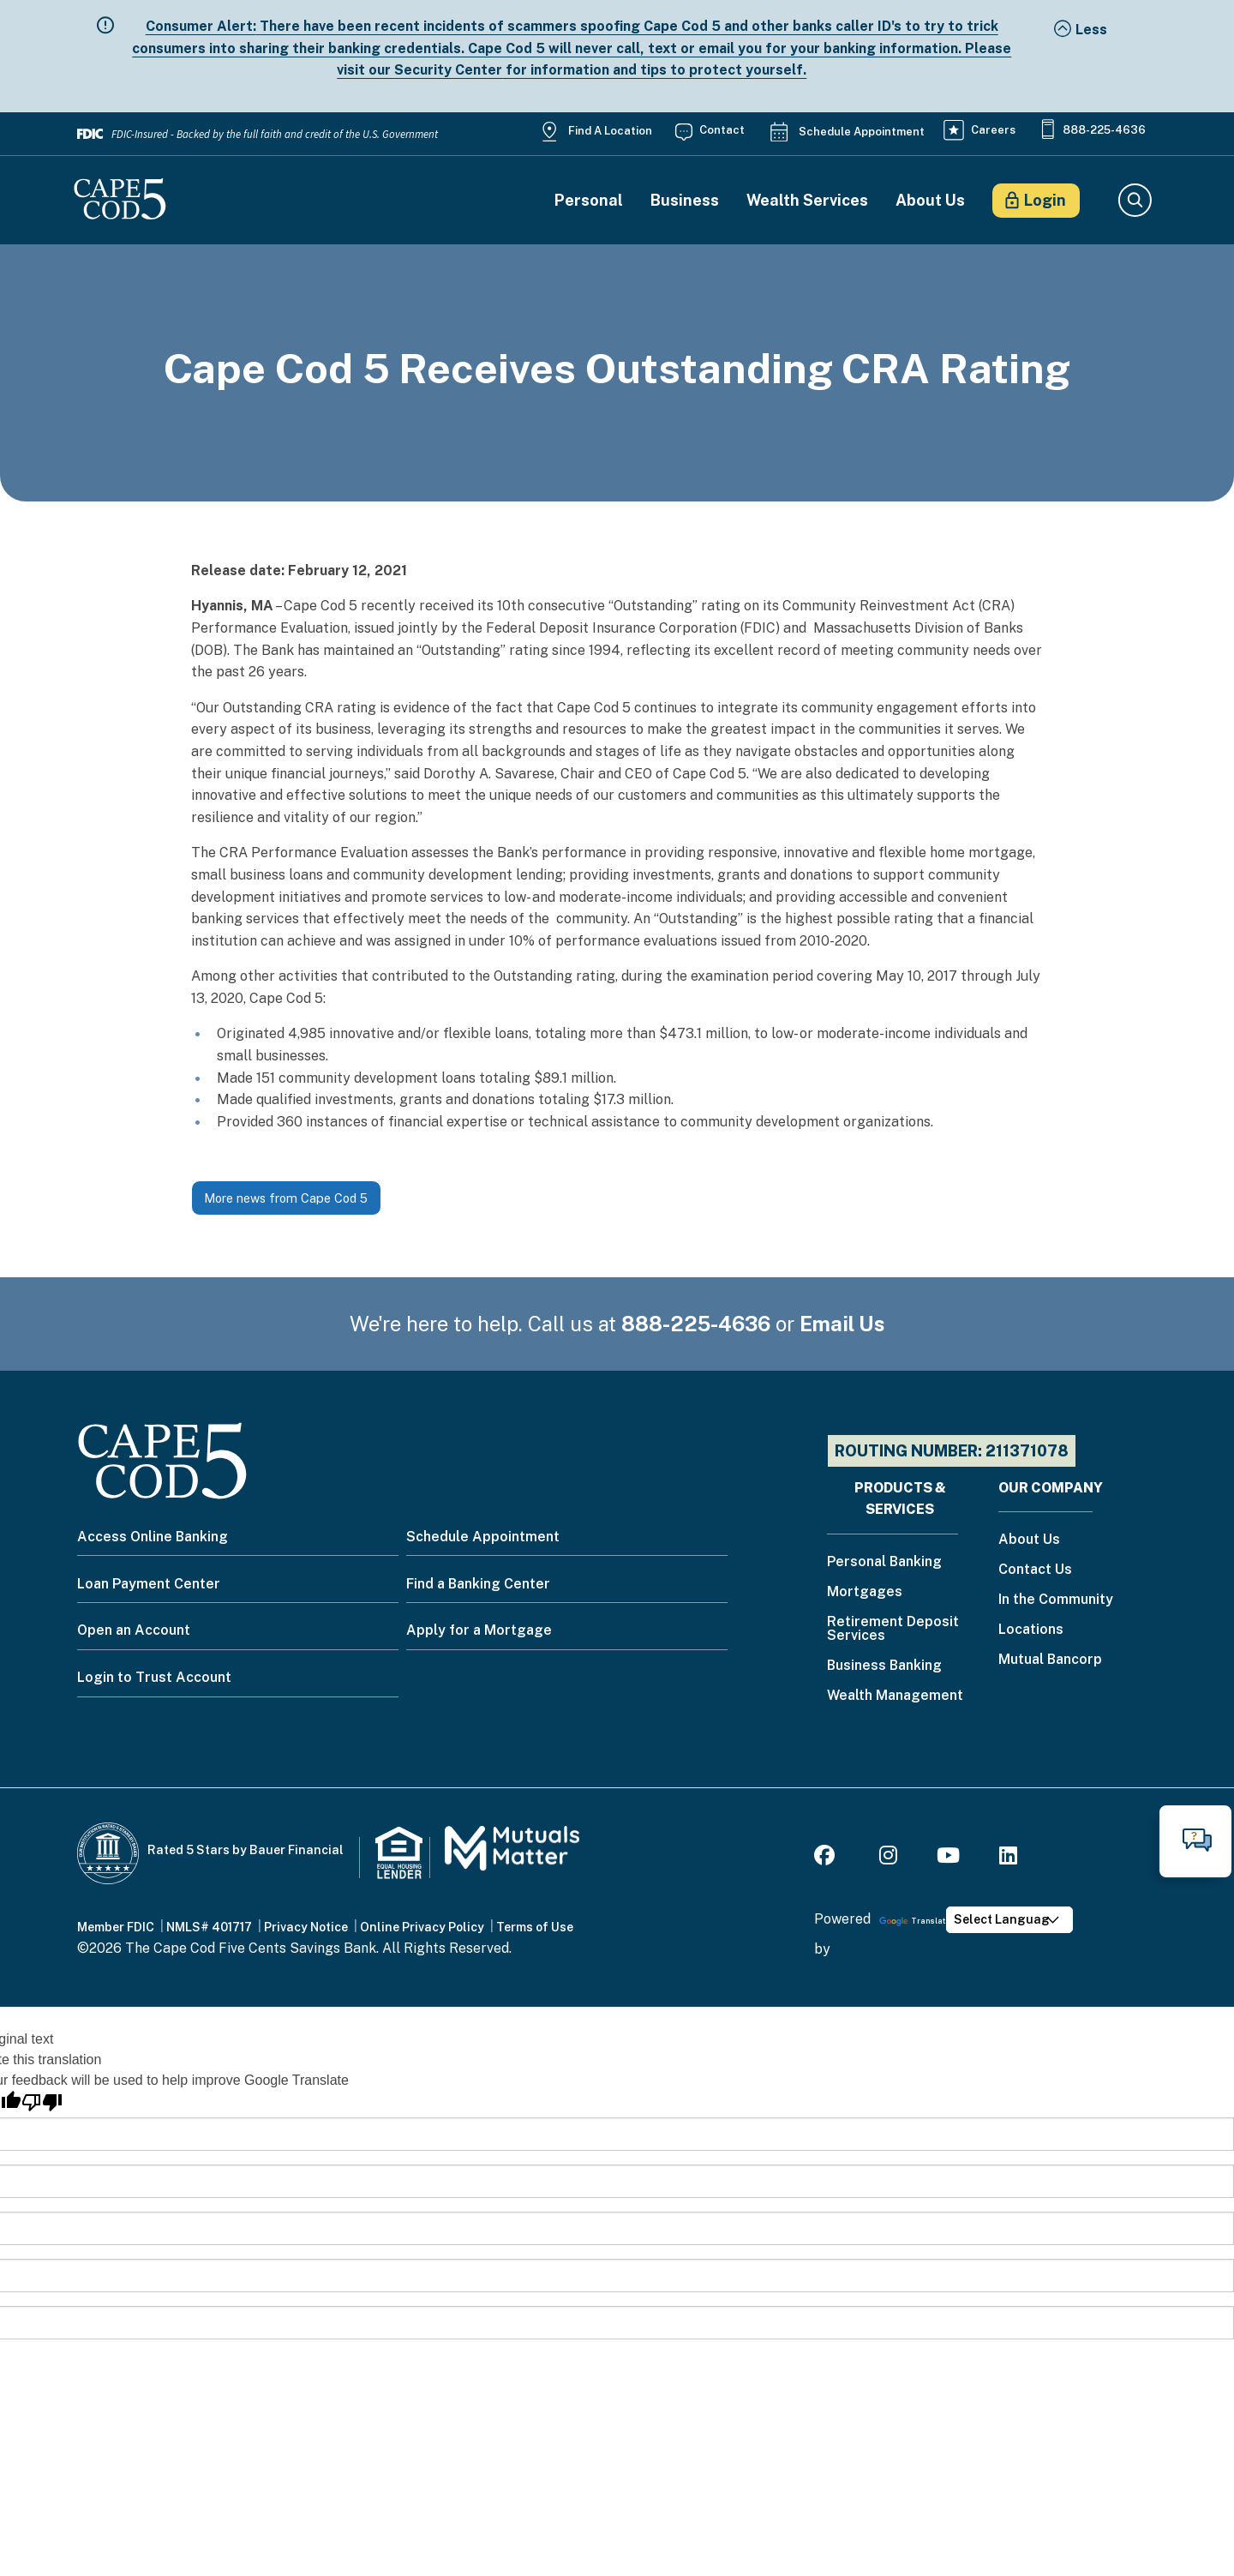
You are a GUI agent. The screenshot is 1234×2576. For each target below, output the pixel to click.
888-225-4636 (1104, 129)
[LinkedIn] (1008, 1858)
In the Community (1055, 1600)
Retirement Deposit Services (893, 1629)
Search (1134, 200)
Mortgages (864, 1592)
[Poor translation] (42, 2102)
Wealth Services (807, 200)
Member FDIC (115, 1927)
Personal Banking (884, 1562)
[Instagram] (888, 1858)
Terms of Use (534, 1927)
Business (684, 200)
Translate (914, 1920)
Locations (1030, 1630)
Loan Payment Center (148, 1584)
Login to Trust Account (154, 1677)
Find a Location (610, 130)
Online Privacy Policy (422, 1927)
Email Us (842, 1324)
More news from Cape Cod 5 (286, 1198)
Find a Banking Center (478, 1584)
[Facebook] (827, 1858)
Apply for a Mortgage (479, 1630)
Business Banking (884, 1666)
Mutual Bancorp (1050, 1660)
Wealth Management (895, 1696)
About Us (930, 200)
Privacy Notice (306, 1927)
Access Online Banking (152, 1536)
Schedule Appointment (862, 131)
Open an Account (133, 1630)
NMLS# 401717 (209, 1927)
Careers (993, 129)
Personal (588, 200)
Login (1045, 200)
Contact (722, 129)
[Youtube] (948, 1858)
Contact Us (1035, 1570)
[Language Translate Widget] (1009, 1919)
